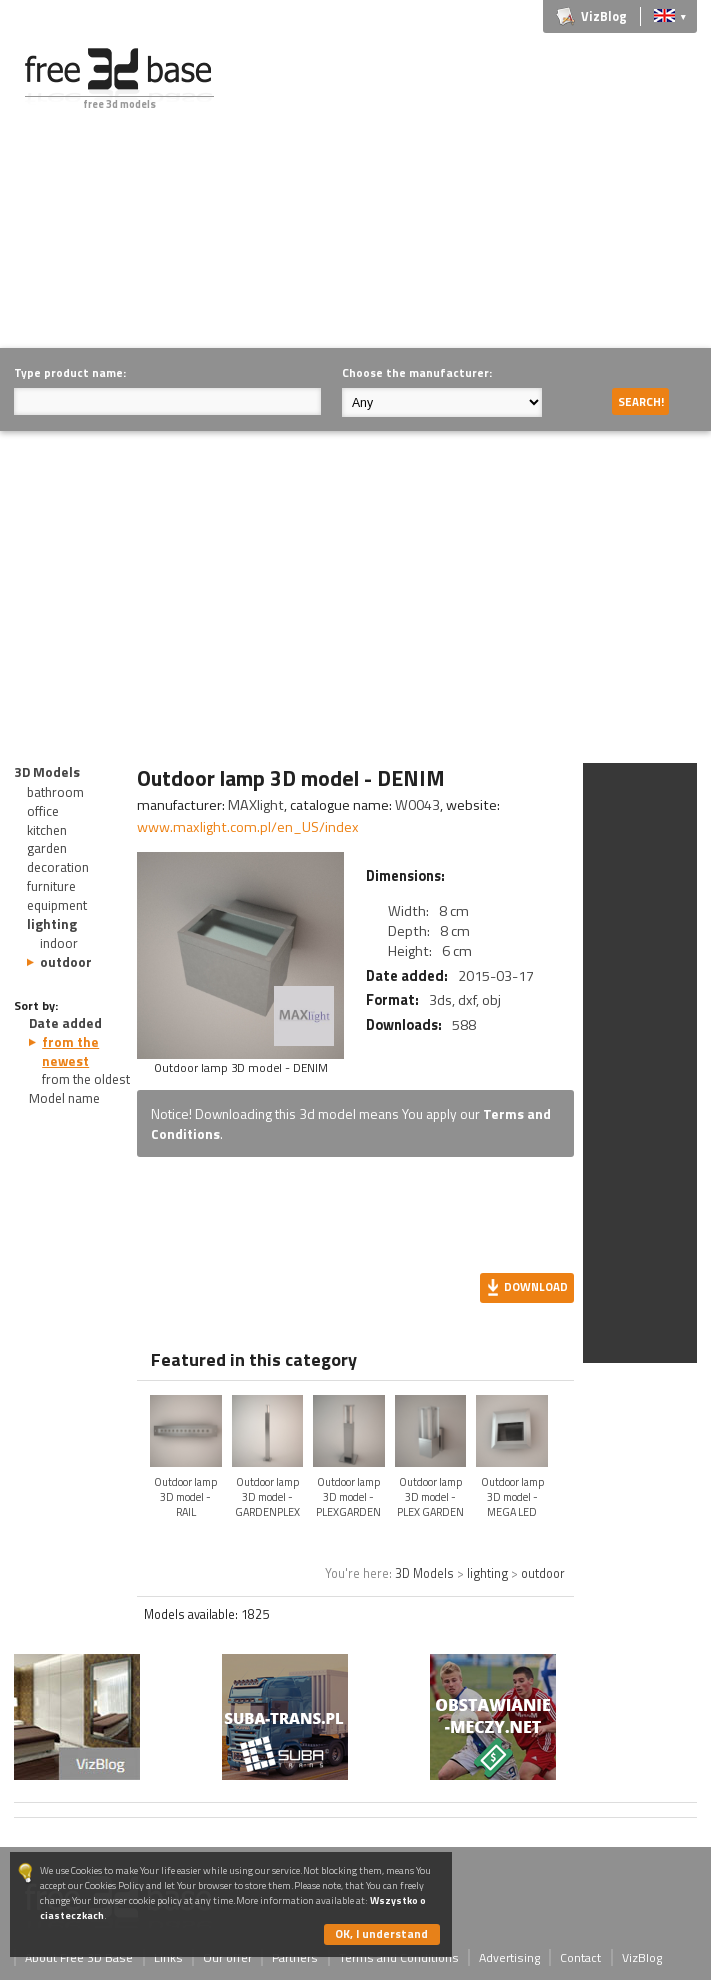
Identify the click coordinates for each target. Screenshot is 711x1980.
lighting (52, 924)
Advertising (509, 1957)
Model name (64, 1098)
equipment (57, 905)
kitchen (47, 830)
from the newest (70, 1051)
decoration (58, 867)
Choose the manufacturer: (417, 372)
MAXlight (256, 805)
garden (47, 848)
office (43, 811)
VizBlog (604, 16)
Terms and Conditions (399, 1957)
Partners (295, 1957)
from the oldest (86, 1079)
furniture (51, 886)
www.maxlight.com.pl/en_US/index (248, 827)
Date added (65, 1023)
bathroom (55, 792)
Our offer (227, 1957)
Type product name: (70, 372)
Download (536, 1286)
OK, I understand (381, 1933)
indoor (59, 943)
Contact (580, 1957)
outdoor (66, 962)
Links (168, 1957)
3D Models (47, 772)
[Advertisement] (479, 188)
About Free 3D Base (79, 1957)
